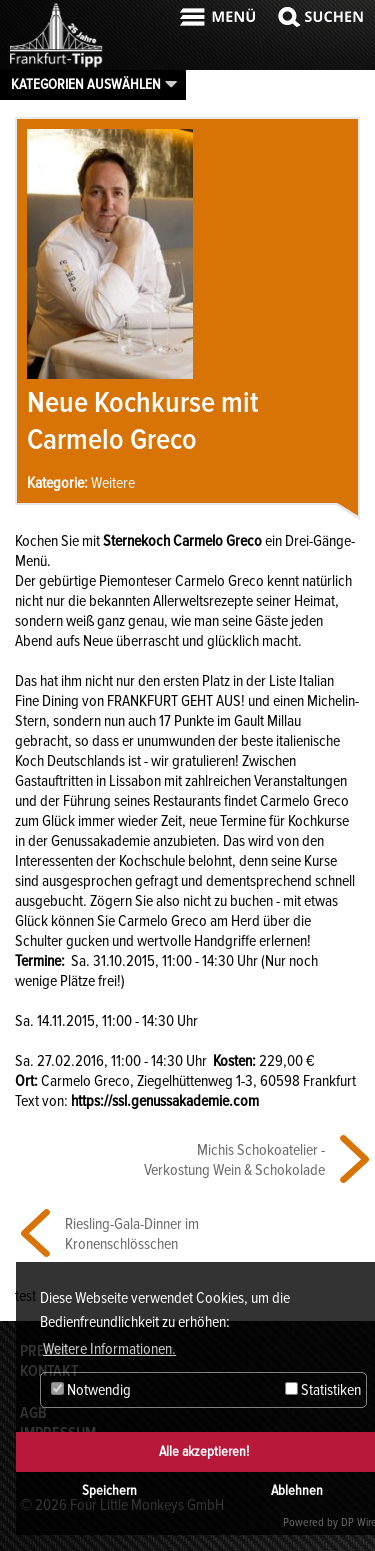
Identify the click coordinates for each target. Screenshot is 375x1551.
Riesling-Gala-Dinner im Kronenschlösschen (132, 1234)
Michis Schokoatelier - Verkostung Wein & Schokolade (234, 1160)
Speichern (109, 1490)
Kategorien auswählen (86, 84)
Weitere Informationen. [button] (109, 1349)
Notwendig (91, 1390)
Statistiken (323, 1390)
